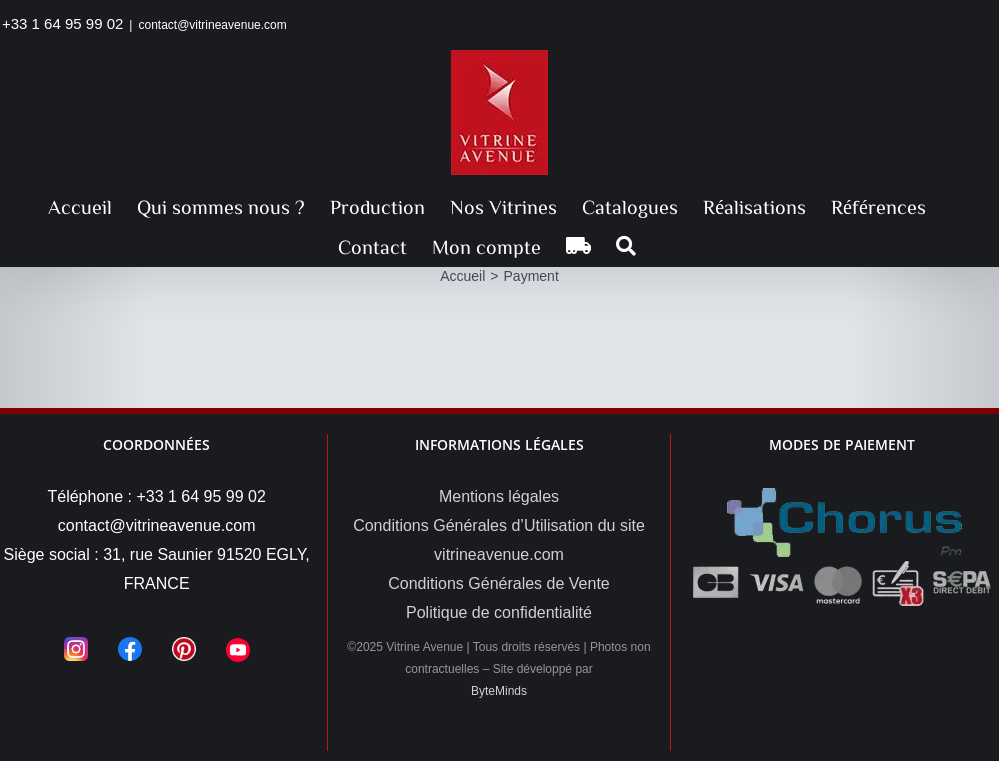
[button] (626, 246)
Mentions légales (499, 496)
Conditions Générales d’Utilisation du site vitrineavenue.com (499, 540)
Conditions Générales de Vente (498, 583)
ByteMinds (499, 691)
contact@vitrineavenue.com (212, 25)
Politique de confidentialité (499, 612)
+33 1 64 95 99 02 (62, 23)
